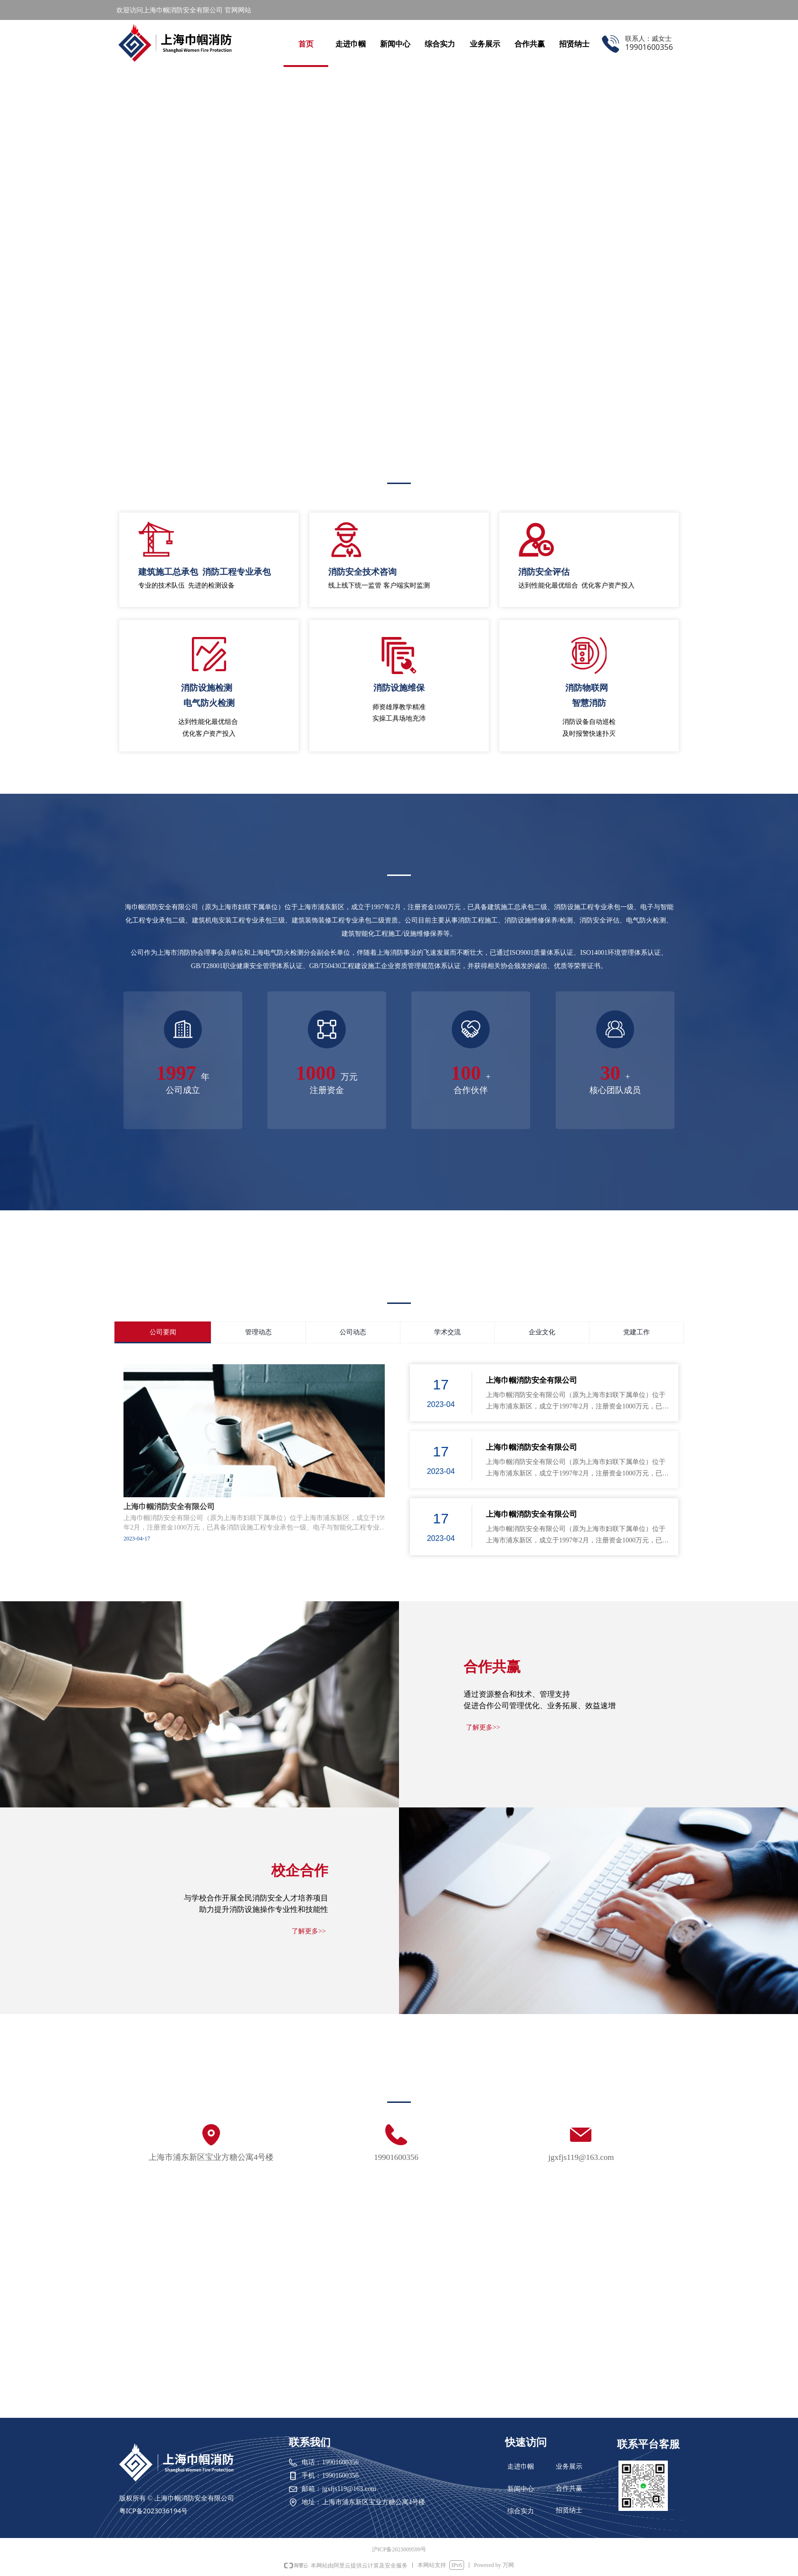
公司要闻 (163, 1332)
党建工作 (636, 1332)
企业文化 (542, 1332)
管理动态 (258, 1332)
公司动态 (353, 1332)
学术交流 (447, 1332)
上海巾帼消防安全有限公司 (531, 1380)
